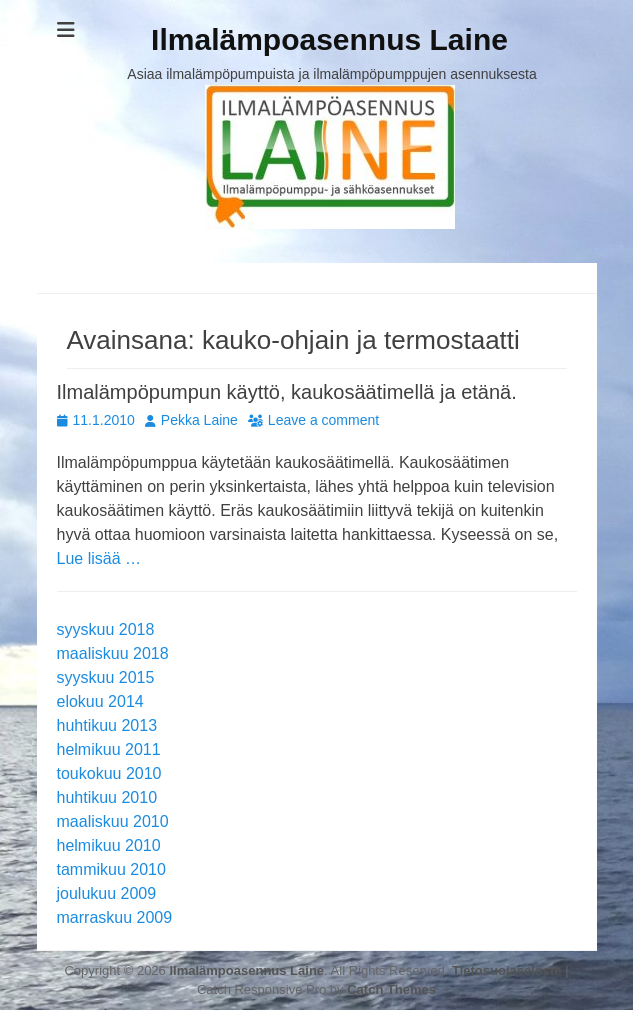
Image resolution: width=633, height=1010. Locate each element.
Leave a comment (323, 420)
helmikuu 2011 (109, 749)
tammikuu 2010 (111, 869)
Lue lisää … (99, 558)
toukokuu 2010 (109, 773)
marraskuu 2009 (115, 917)
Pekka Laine (199, 420)
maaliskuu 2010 (113, 821)
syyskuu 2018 (106, 629)
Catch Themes (391, 989)
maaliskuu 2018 (113, 653)
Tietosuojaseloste (507, 970)
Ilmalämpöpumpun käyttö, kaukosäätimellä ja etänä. (287, 392)
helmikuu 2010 (109, 845)
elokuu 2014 (100, 701)
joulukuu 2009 (107, 893)
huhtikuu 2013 (107, 725)
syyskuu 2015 (106, 677)
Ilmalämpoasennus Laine (329, 39)
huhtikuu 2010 (107, 797)
